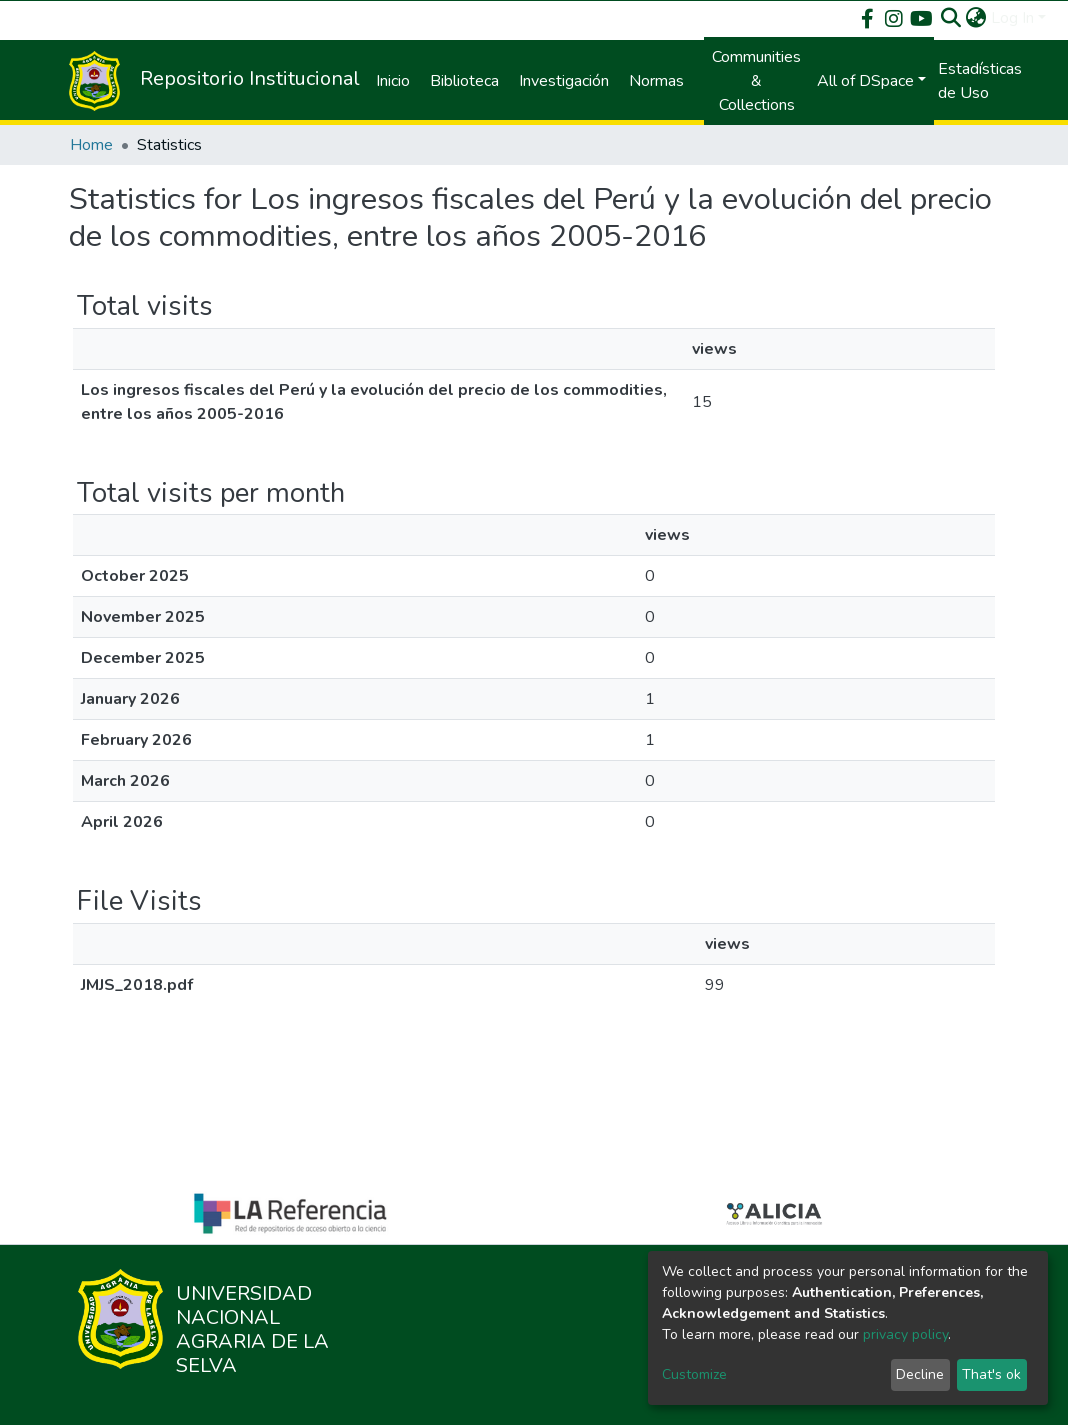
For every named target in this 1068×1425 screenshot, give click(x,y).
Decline (920, 1374)
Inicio (393, 81)
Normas (656, 81)
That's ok (991, 1374)
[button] (976, 18)
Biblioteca (464, 81)
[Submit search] (951, 18)
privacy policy (905, 1334)
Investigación (564, 81)
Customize (694, 1374)
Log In (1012, 18)
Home (91, 145)
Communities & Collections (756, 81)
